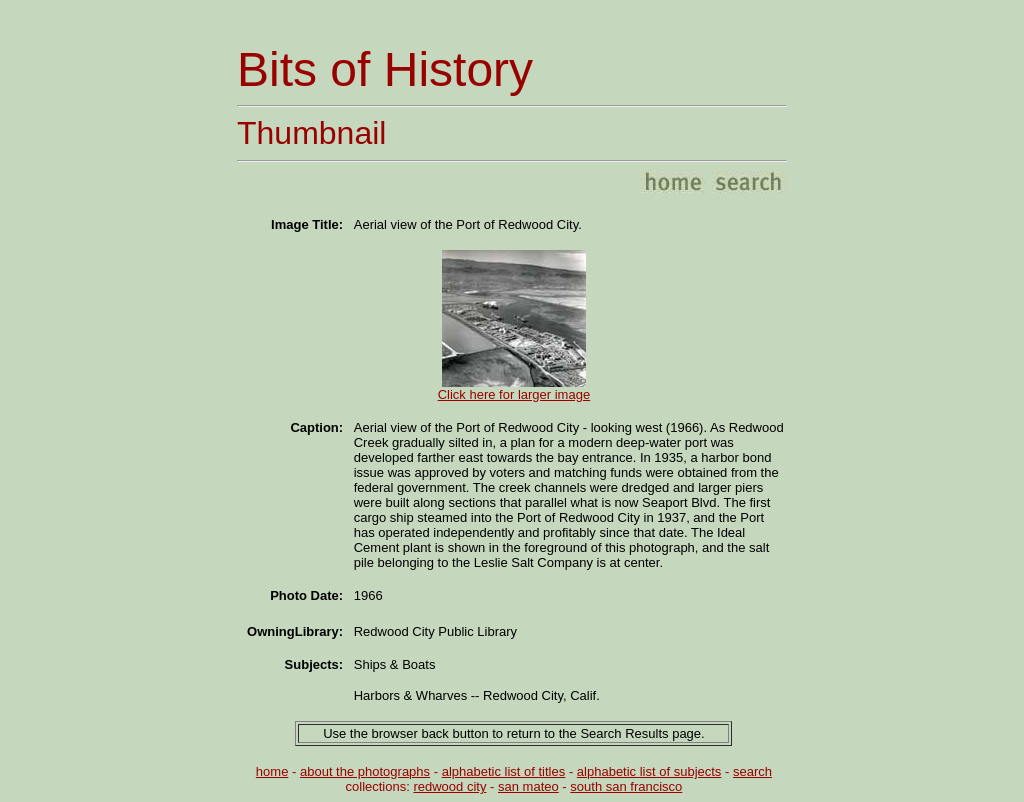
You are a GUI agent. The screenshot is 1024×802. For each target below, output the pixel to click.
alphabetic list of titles (504, 771)
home (272, 771)
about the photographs (365, 771)
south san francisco (626, 786)
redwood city (449, 786)
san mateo (528, 786)
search (752, 771)
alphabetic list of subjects (649, 771)
